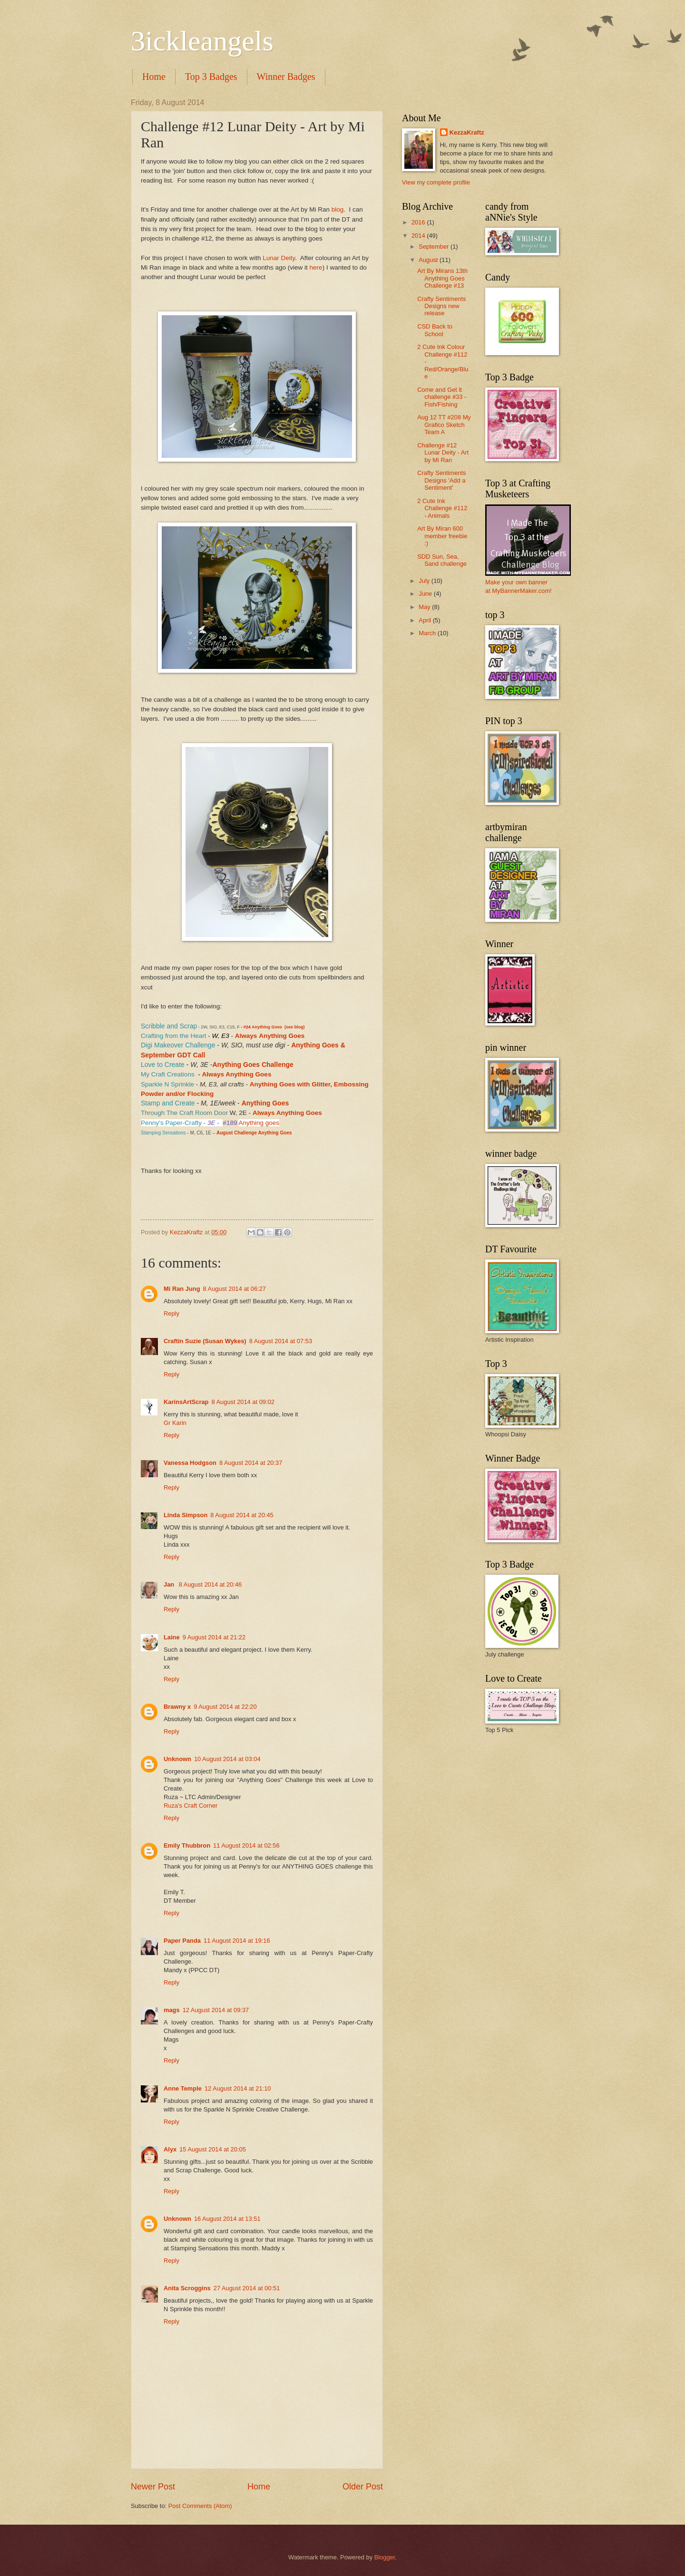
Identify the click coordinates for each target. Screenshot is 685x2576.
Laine (172, 1637)
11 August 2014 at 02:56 (246, 1845)
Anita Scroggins (187, 2288)
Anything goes (258, 1122)
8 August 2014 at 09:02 (242, 1401)
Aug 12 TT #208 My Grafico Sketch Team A (444, 425)
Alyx (170, 2149)
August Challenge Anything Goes (254, 1132)
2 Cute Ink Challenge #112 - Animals (442, 508)
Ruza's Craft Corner (190, 1805)
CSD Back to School (434, 330)
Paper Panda (182, 1940)
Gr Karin (175, 1422)
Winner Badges (286, 76)
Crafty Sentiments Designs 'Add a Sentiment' (441, 480)
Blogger (384, 2557)
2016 (419, 222)
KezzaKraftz (467, 132)
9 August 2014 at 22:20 (225, 1706)
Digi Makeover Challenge (178, 1045)
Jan (170, 1584)
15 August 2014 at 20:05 (212, 2149)
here (316, 267)
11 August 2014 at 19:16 (237, 1940)
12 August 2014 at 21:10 (238, 2088)
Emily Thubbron (187, 1845)
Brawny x (177, 1706)
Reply (171, 1313)
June (426, 593)
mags (172, 2010)
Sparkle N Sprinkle (167, 1084)
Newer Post (153, 2486)
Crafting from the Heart (173, 1035)
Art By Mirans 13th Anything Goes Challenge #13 (442, 278)
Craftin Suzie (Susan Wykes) (205, 1341)
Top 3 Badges (211, 76)
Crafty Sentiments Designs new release (441, 306)
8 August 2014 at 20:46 (210, 1584)
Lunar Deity (279, 257)
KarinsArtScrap (186, 1401)
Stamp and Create (168, 1103)
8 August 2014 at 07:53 (280, 1341)
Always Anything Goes (236, 1074)
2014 (419, 235)
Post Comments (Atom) (200, 2505)
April (425, 620)
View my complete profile (436, 182)
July (425, 580)
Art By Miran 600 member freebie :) (442, 536)
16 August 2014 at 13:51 (227, 2218)
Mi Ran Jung (182, 1288)
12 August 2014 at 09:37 (216, 2010)
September (434, 246)
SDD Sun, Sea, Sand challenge (442, 560)
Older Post (362, 2486)
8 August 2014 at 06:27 (234, 1288)
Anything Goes (267, 1027)
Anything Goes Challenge (252, 1064)
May (425, 606)
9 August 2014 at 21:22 (214, 1637)
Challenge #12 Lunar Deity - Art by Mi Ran (443, 453)
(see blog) (294, 1027)
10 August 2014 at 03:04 (227, 1759)
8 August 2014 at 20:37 (250, 1462)
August (429, 259)
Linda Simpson (185, 1515)
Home (154, 76)
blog (338, 209)
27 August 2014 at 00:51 (247, 2288)
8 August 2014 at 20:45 (241, 1515)
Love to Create (163, 1064)
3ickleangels (202, 41)
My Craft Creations (168, 1074)
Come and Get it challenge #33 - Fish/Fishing (441, 397)
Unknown (177, 1759)
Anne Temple (183, 2088)
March (428, 633)
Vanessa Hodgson (190, 1462)
